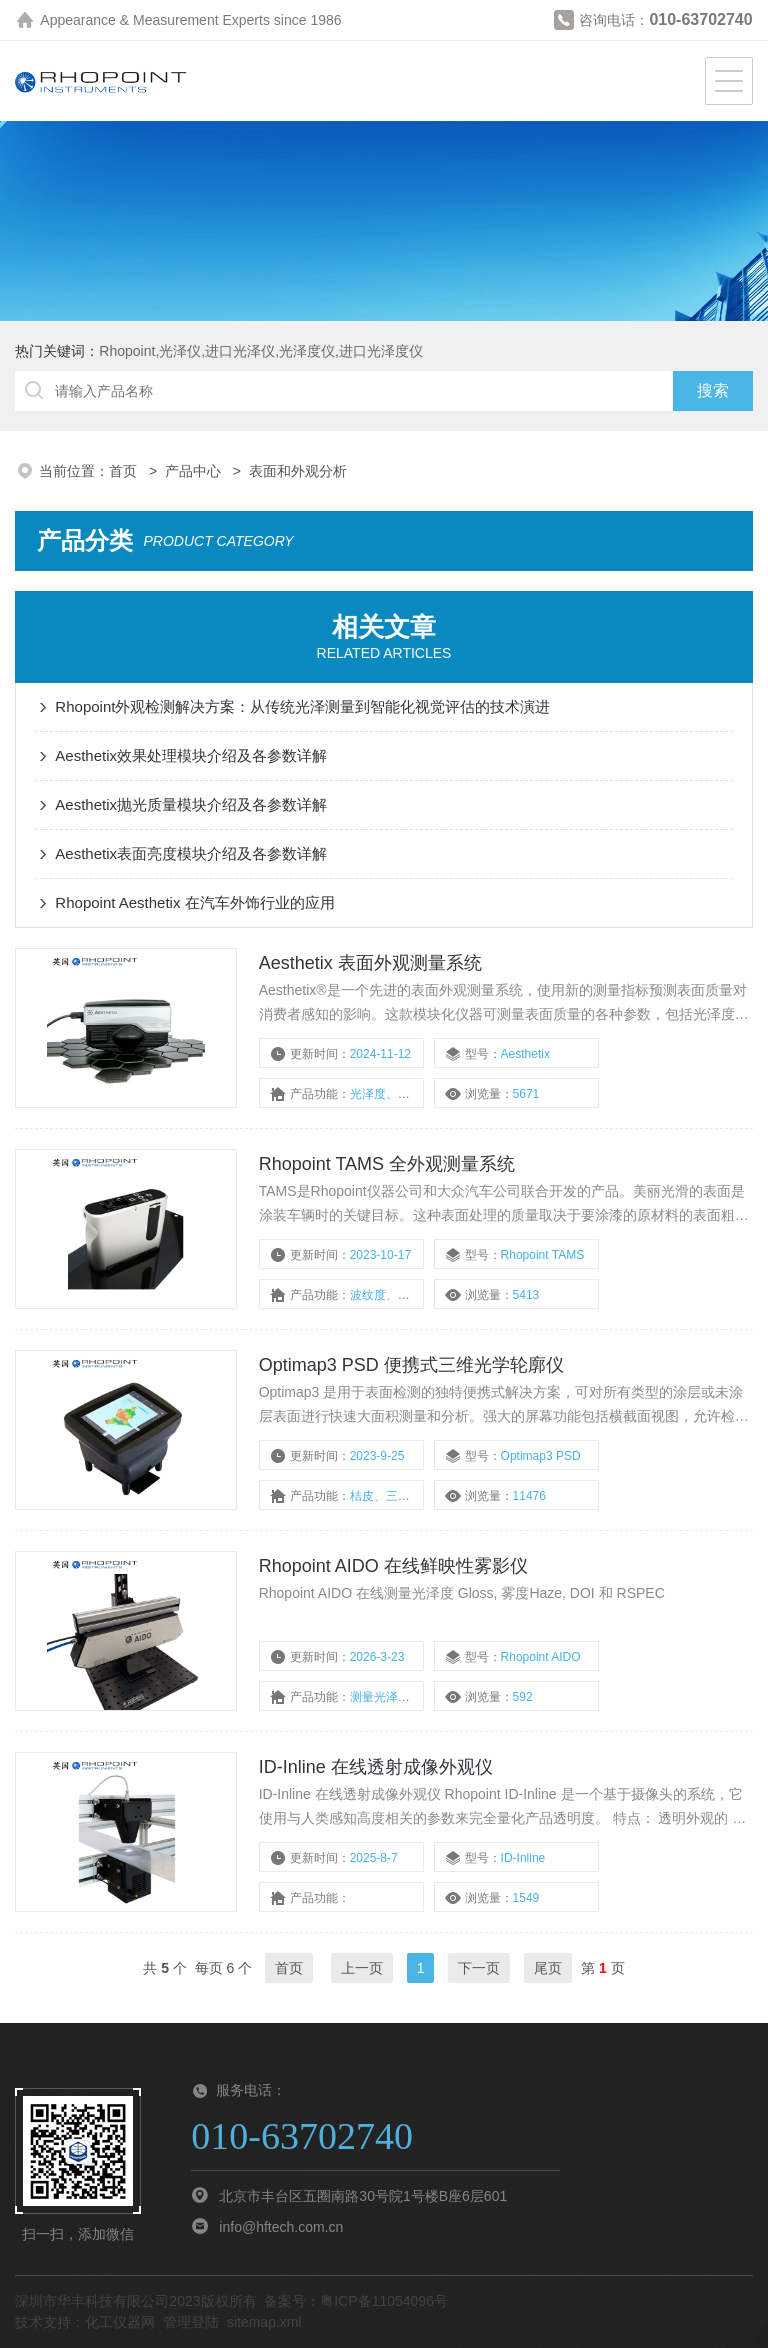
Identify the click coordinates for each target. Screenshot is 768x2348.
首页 (125, 471)
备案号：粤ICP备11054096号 (356, 2301)
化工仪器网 (120, 2322)
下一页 (479, 1968)
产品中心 (195, 471)
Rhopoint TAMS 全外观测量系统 (387, 1164)
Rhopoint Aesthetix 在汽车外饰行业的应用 (194, 902)
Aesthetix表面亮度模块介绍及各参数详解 (191, 853)
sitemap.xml (264, 2322)
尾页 (548, 1968)
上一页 (362, 1968)
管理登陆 (191, 2322)
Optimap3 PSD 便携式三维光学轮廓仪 (411, 1365)
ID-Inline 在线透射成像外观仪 (376, 1767)
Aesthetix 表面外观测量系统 (370, 963)
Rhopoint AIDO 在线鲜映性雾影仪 (393, 1566)
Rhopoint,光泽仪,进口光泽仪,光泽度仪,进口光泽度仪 (261, 351)
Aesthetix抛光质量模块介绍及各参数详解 (191, 804)
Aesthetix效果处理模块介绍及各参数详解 (191, 755)
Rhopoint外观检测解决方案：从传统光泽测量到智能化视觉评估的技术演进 (302, 706)
